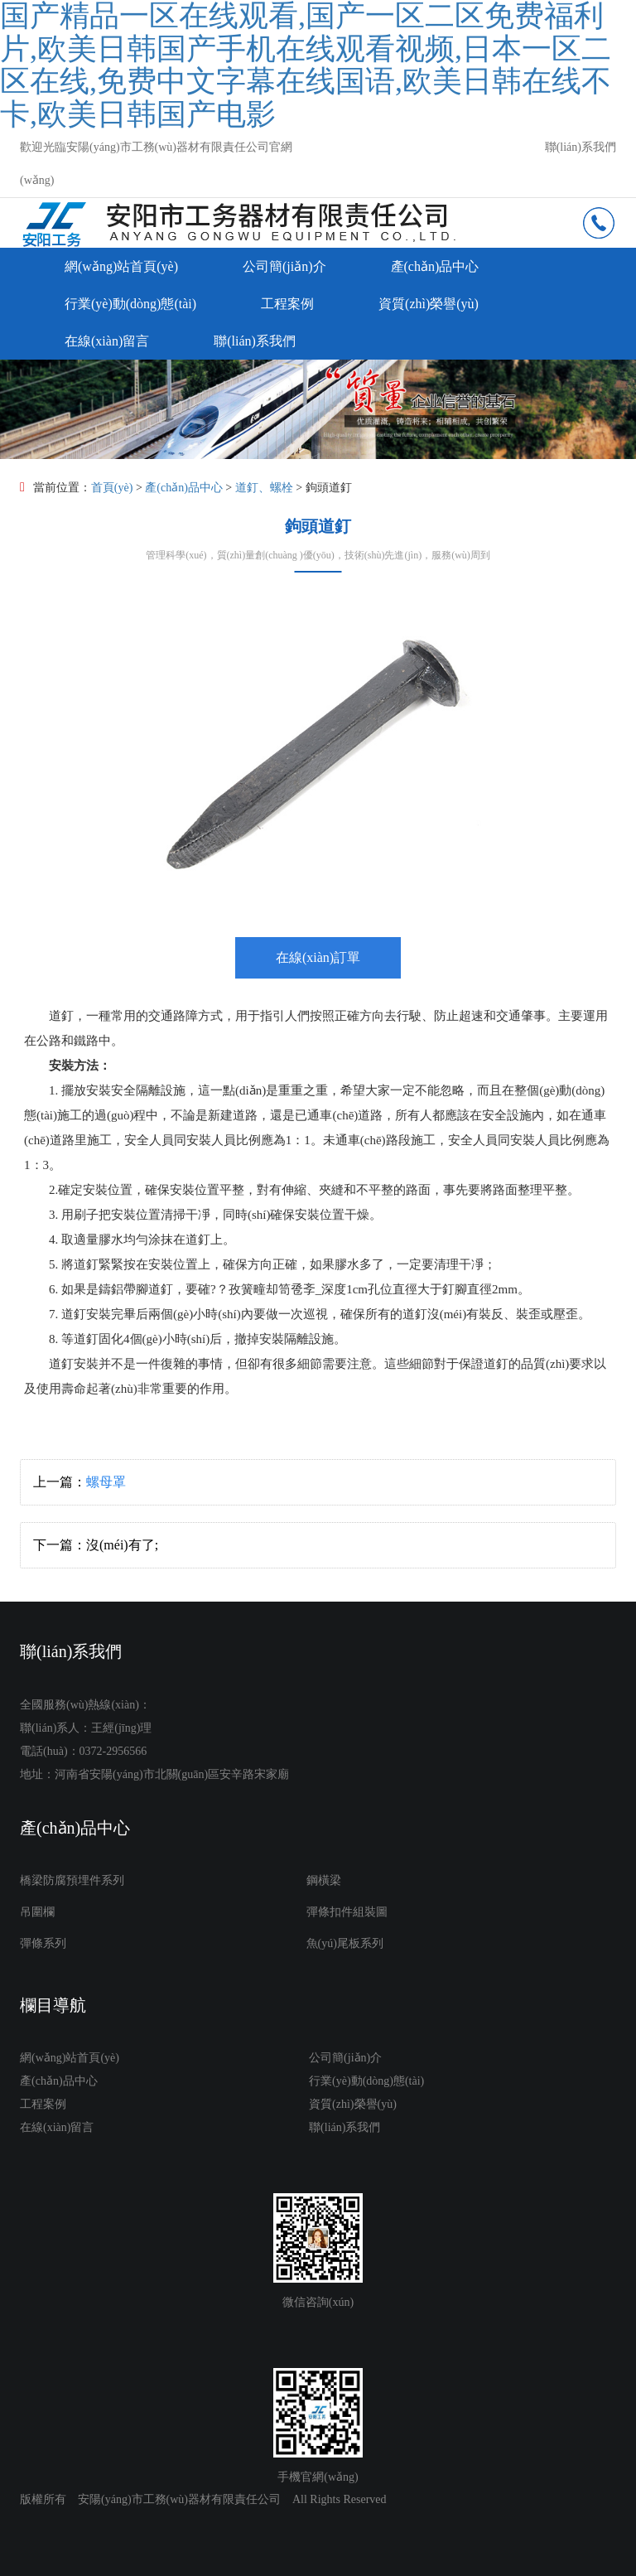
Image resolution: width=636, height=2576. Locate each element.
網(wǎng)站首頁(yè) (121, 266)
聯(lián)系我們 (580, 147)
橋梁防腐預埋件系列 (72, 1880)
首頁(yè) (112, 487)
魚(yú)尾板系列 (344, 1943)
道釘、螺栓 (264, 487)
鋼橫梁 (323, 1880)
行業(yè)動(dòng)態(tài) (130, 304)
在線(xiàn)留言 (107, 341)
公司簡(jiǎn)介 (284, 266)
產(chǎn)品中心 (435, 266)
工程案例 (287, 304)
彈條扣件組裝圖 (347, 1912)
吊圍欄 (37, 1912)
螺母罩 (106, 1482)
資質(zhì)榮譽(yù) (428, 304)
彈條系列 (43, 1943)
